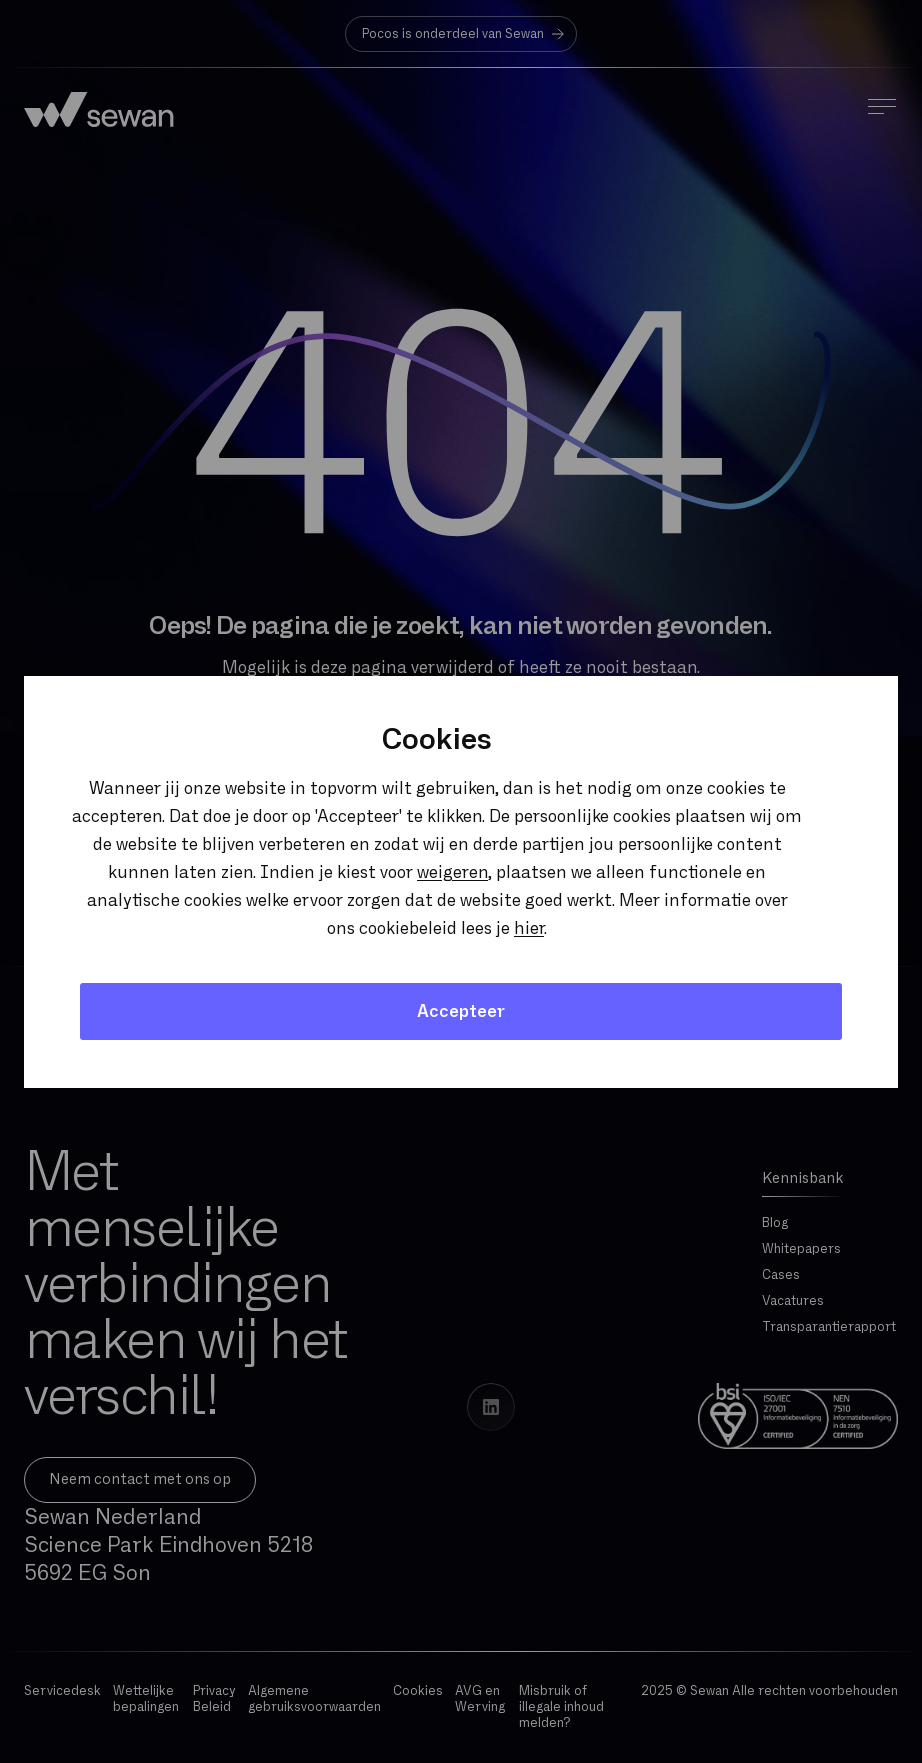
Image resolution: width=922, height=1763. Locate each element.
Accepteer (461, 1011)
